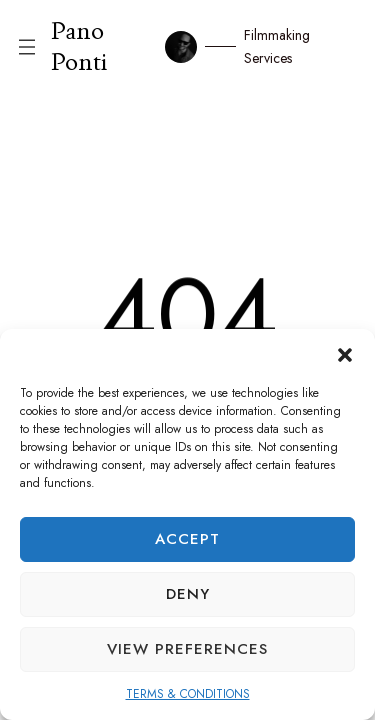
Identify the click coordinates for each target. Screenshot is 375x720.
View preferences (187, 649)
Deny (188, 594)
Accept (187, 539)
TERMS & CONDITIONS (188, 694)
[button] (345, 354)
